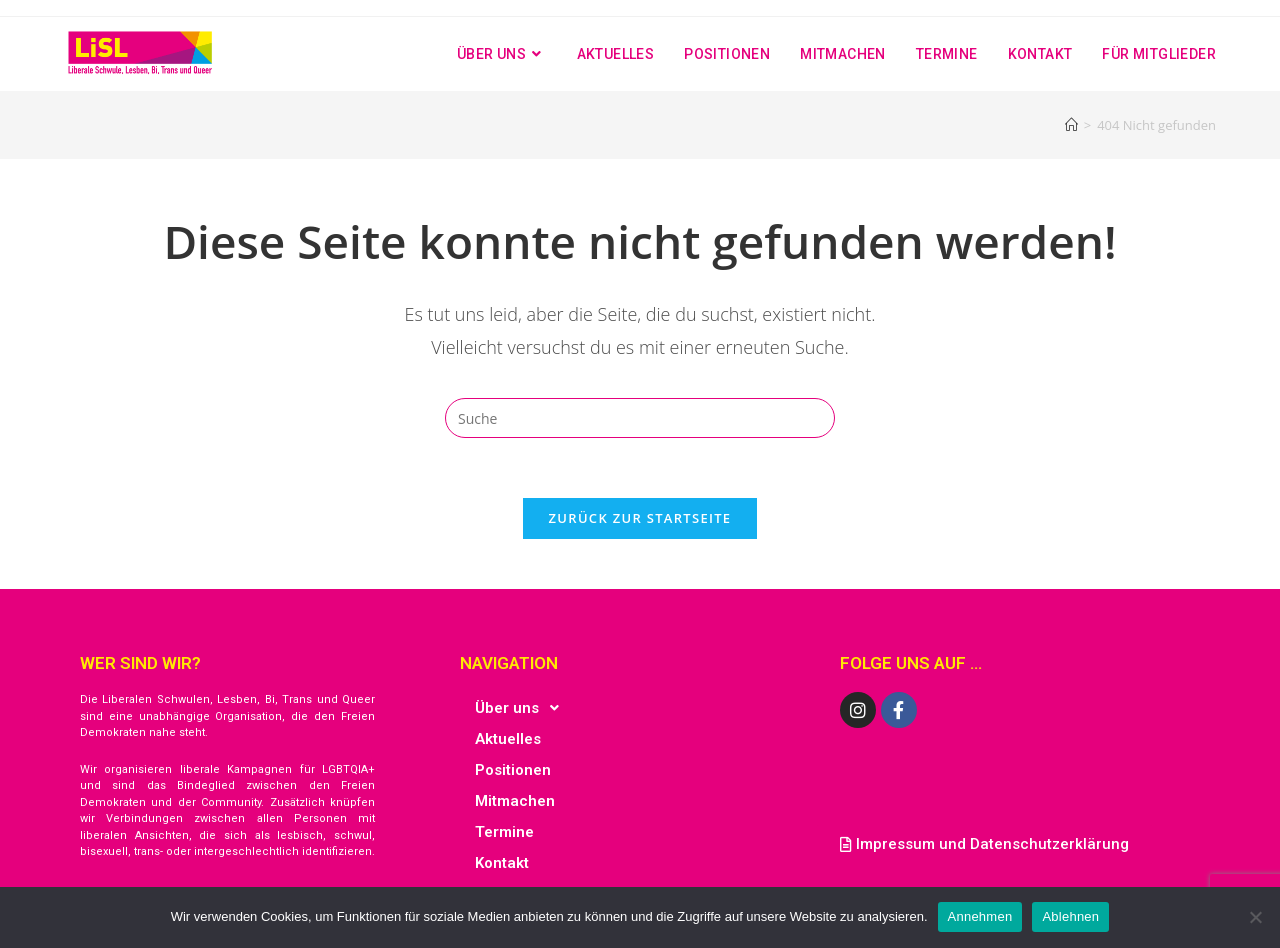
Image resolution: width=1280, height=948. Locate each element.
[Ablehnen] (1255, 917)
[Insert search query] (640, 418)
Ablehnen (1070, 916)
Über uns (522, 708)
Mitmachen (515, 801)
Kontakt (502, 863)
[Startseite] (1071, 125)
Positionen (513, 770)
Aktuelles (508, 739)
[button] (640, 708)
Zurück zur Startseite (640, 518)
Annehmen (980, 916)
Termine (504, 832)
